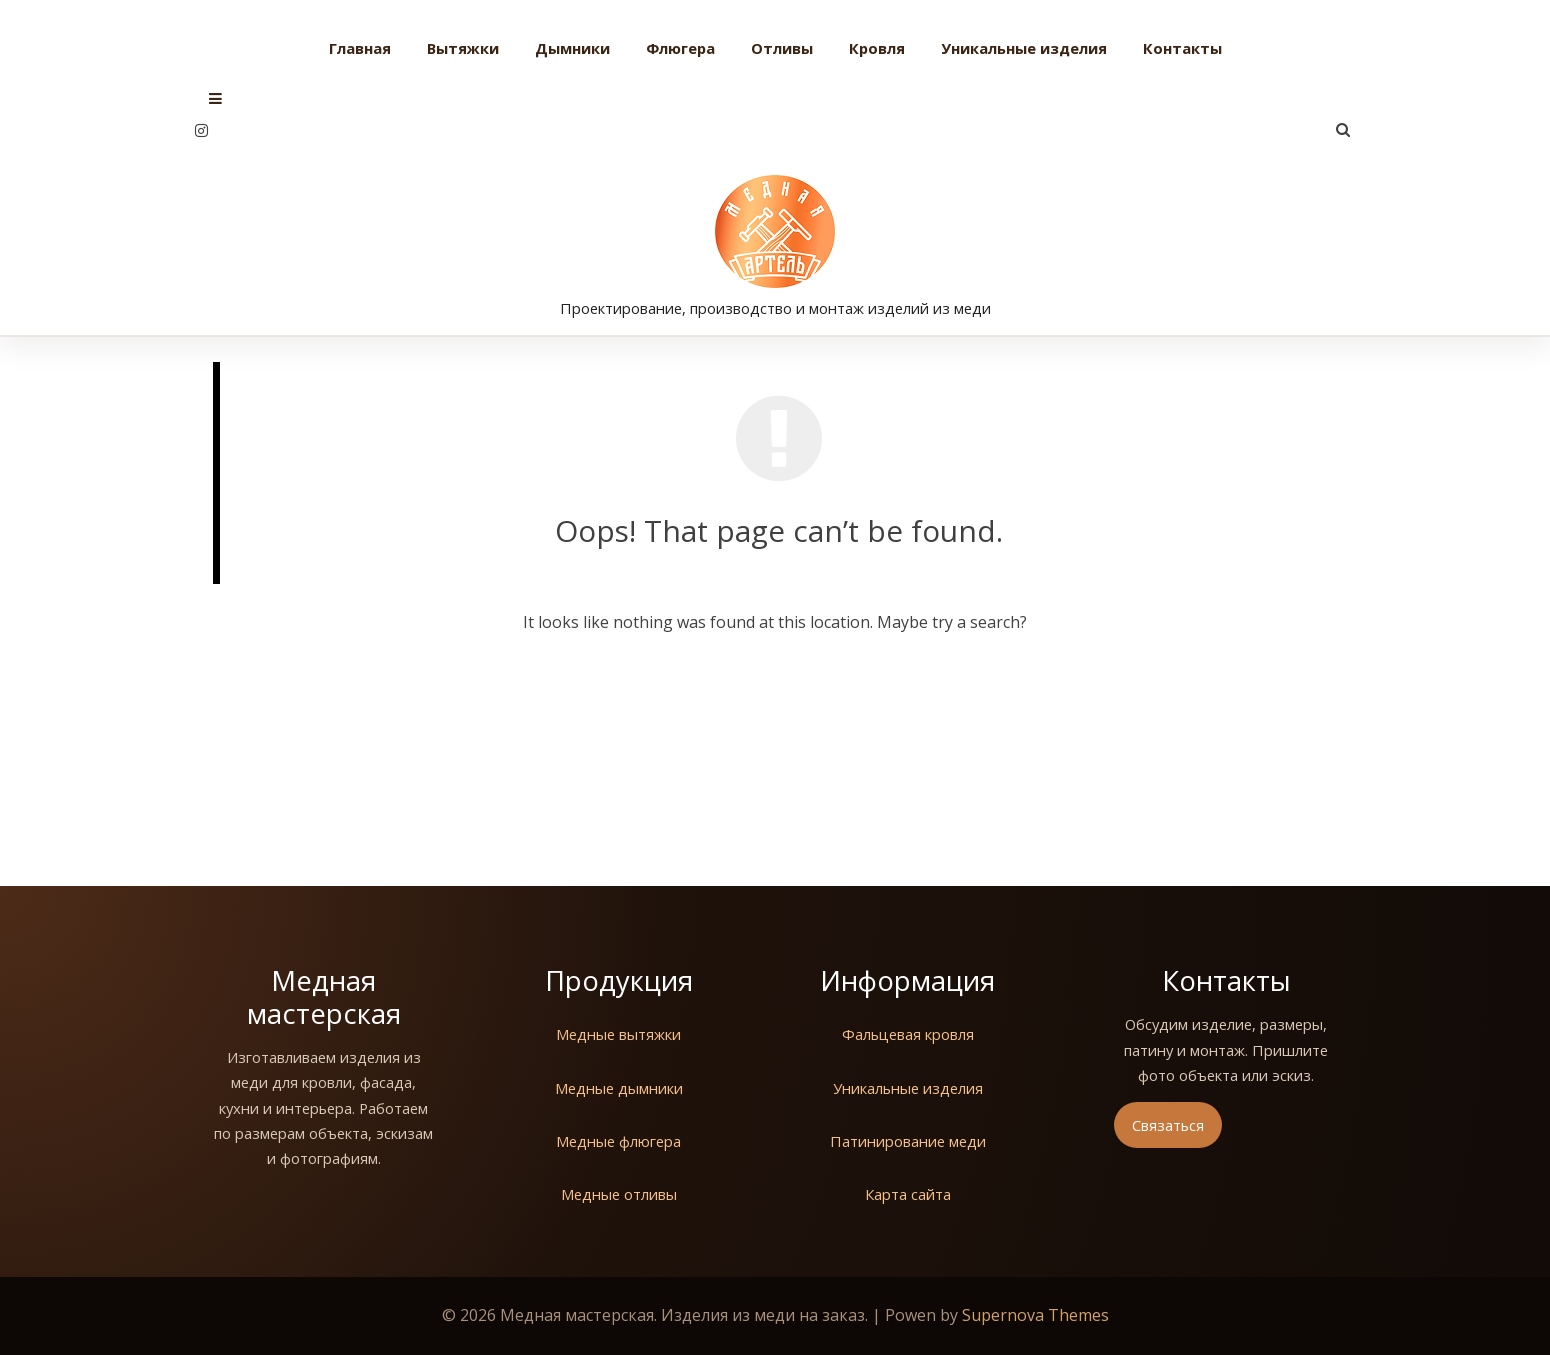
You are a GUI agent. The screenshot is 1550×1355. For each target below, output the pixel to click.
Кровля (877, 48)
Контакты (1182, 48)
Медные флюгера (618, 1141)
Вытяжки (463, 48)
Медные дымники (619, 1088)
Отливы (782, 48)
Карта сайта (908, 1194)
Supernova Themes (1035, 1315)
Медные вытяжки (618, 1034)
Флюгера (680, 48)
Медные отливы (619, 1194)
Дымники (572, 48)
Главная (360, 48)
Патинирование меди (908, 1141)
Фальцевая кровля (908, 1034)
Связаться (1168, 1125)
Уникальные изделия (1024, 48)
